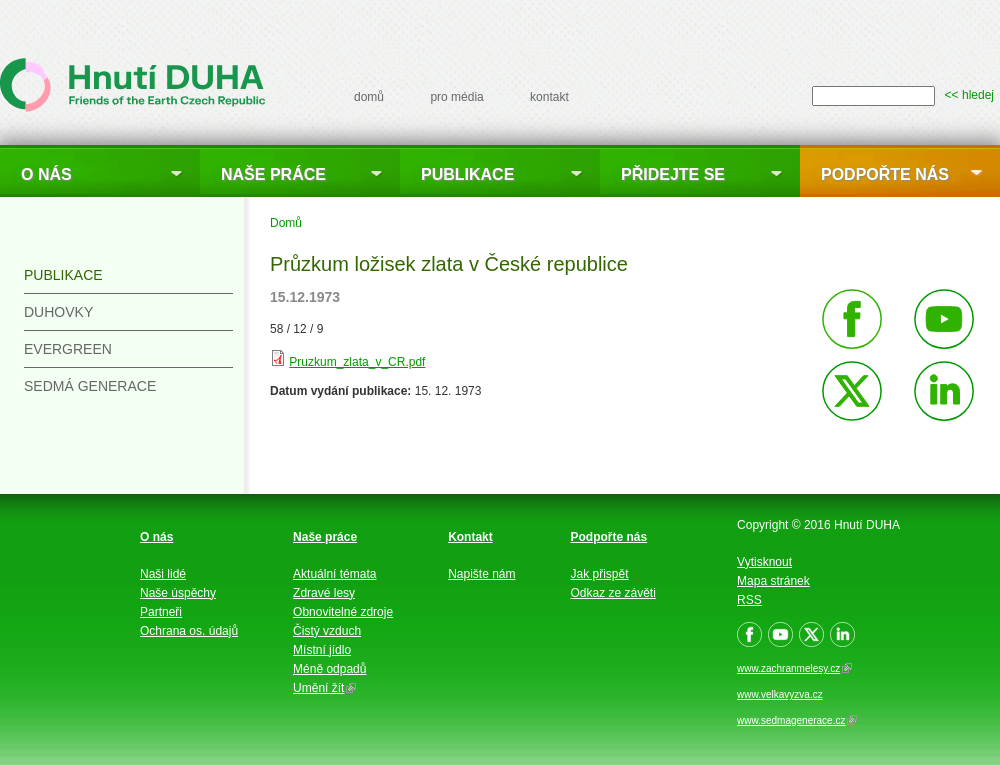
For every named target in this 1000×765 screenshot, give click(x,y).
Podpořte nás (885, 174)
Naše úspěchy (178, 593)
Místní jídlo (322, 650)
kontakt (549, 97)
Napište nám (481, 574)
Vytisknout (764, 562)
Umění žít (324, 688)
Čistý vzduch (327, 631)
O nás (46, 174)
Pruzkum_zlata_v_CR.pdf (357, 362)
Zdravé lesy (324, 593)
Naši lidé (163, 574)
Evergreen (68, 349)
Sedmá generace (90, 386)
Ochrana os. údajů (189, 631)
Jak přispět (600, 574)
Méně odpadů (329, 669)
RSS (749, 600)
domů (369, 97)
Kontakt (470, 537)
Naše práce (273, 174)
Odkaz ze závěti (613, 593)
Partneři (161, 612)
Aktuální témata (334, 574)
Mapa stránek (773, 581)
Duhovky (58, 312)
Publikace (467, 174)
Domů (286, 223)
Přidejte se (673, 174)
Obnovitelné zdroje (343, 612)
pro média (456, 97)
